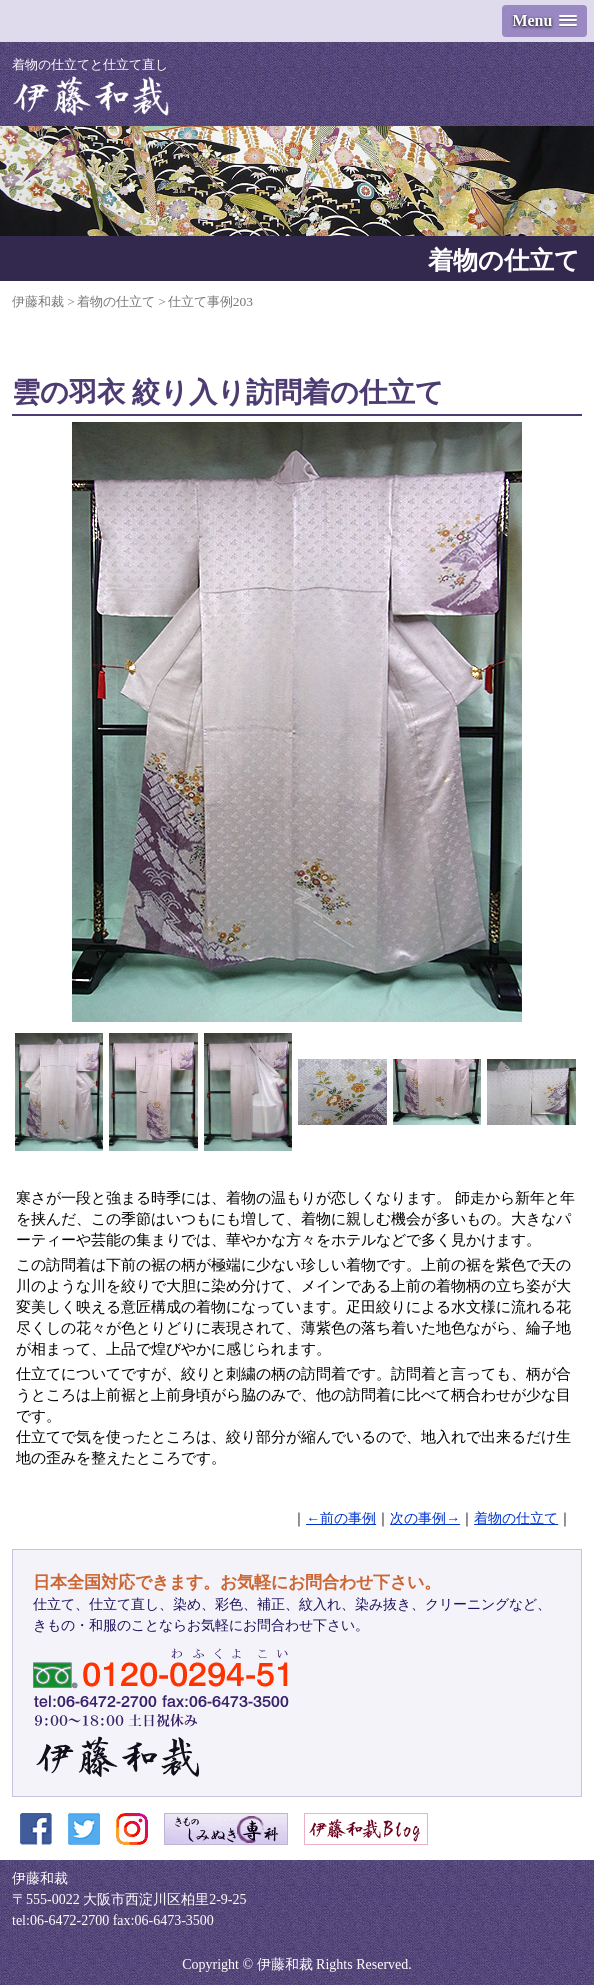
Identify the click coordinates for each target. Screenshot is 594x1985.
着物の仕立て (516, 1518)
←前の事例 (341, 1518)
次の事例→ (425, 1518)
